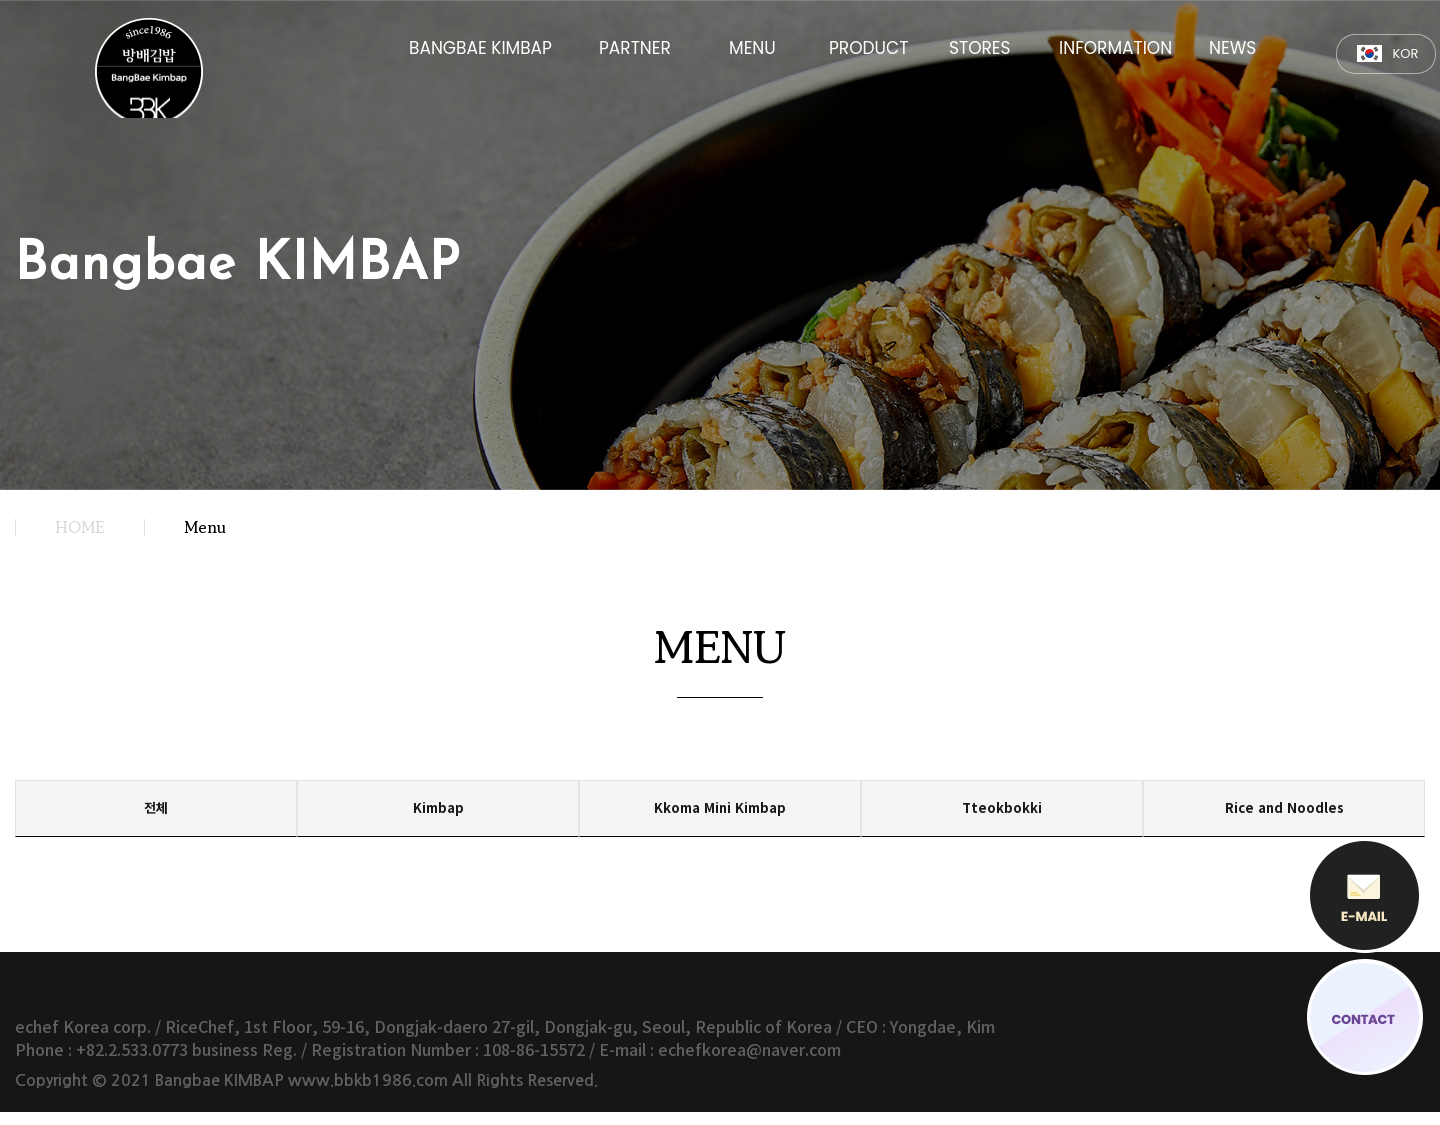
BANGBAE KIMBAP (480, 46)
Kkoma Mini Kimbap (720, 815)
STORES (980, 46)
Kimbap (438, 815)
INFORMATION (1115, 46)
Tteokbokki (1002, 815)
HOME (79, 527)
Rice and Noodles (1284, 815)
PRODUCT (868, 46)
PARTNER (635, 46)
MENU (752, 46)
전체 (156, 815)
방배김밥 (159, 72)
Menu (205, 527)
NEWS (1232, 46)
